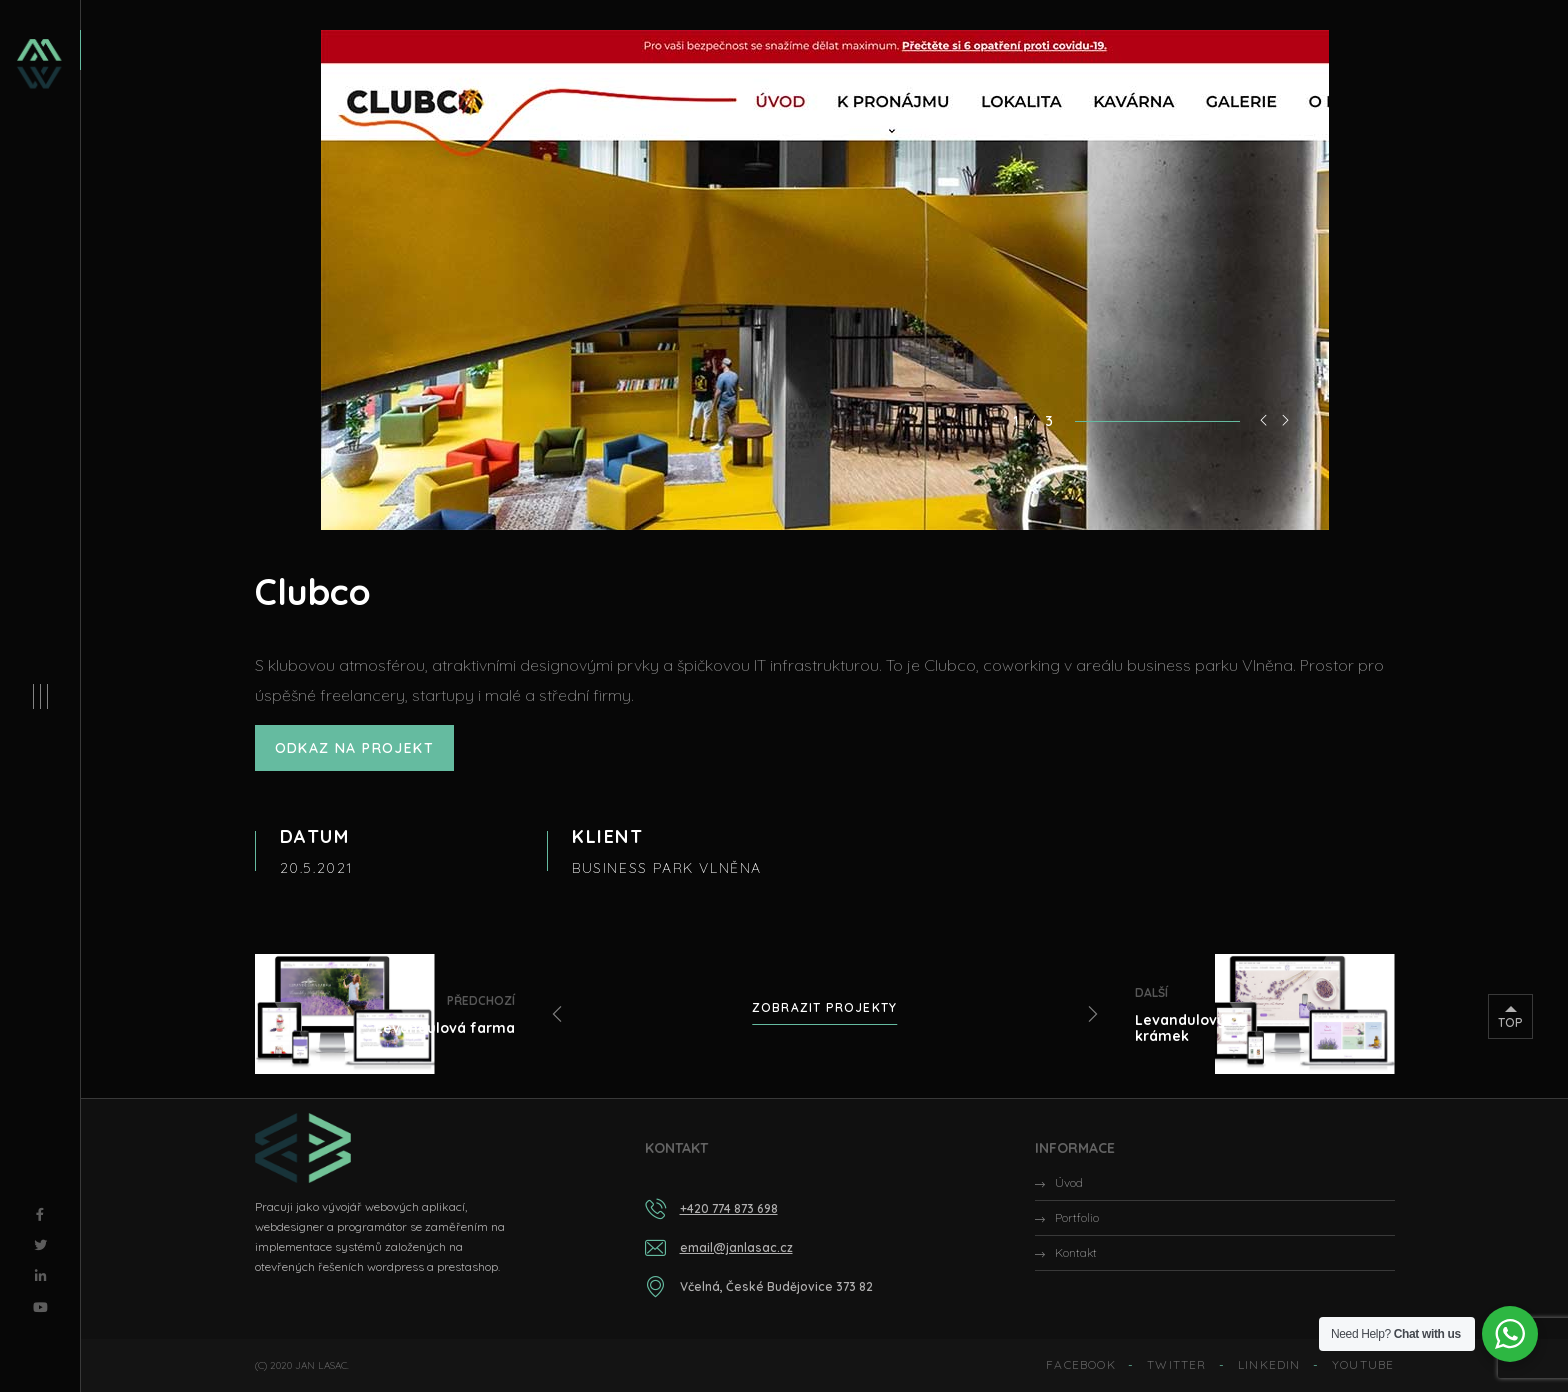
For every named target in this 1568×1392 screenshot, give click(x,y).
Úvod (1069, 1182)
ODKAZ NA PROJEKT (354, 748)
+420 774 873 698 (729, 1208)
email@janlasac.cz (736, 1247)
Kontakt (1076, 1252)
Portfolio (1077, 1217)
